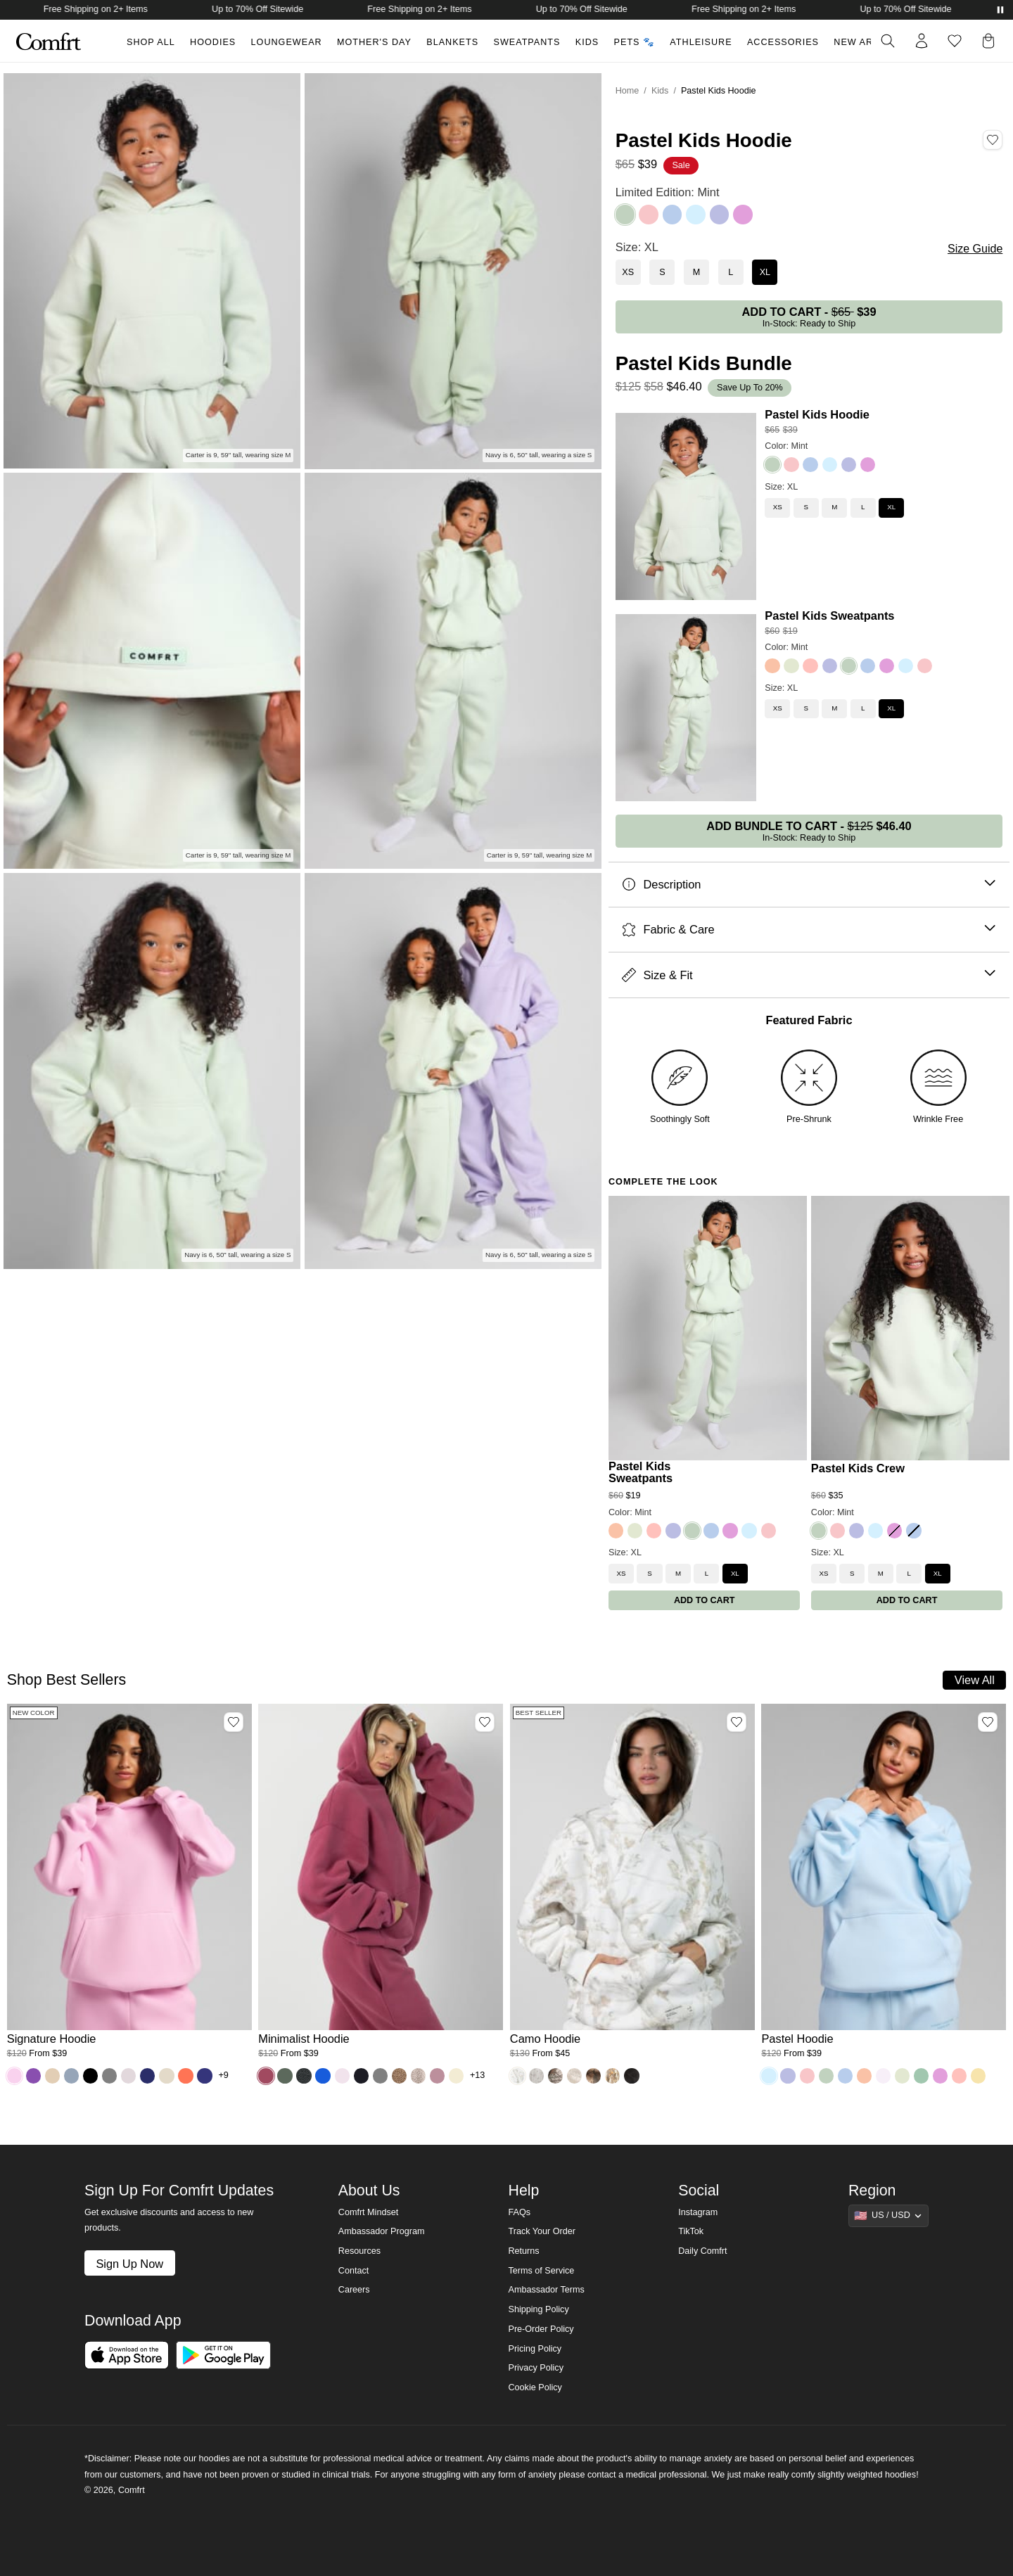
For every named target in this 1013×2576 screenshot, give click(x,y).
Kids (587, 42)
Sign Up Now (129, 2263)
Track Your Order (541, 2231)
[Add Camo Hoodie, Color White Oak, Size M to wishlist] (736, 1722)
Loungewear (286, 42)
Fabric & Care (808, 929)
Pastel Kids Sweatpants (829, 615)
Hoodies (213, 42)
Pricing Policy (534, 2349)
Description (808, 884)
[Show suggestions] (888, 2216)
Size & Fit (808, 975)
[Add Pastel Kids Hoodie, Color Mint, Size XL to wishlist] (992, 140)
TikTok (690, 2231)
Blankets (452, 42)
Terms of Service (541, 2271)
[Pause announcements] (1000, 10)
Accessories (783, 42)
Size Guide (975, 249)
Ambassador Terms (546, 2290)
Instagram (698, 2212)
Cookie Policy (534, 2387)
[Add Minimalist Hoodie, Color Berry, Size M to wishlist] (485, 1722)
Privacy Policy (535, 2368)
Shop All (151, 42)
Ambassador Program (381, 2231)
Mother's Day (374, 42)
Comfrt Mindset (368, 2212)
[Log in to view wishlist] (954, 40)
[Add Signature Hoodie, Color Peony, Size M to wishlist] (233, 1722)
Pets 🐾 (634, 42)
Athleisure (701, 42)
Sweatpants (526, 42)
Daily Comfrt (702, 2251)
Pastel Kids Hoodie (817, 414)
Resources (359, 2251)
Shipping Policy (538, 2309)
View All (975, 1679)
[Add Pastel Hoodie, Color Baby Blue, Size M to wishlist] (988, 1722)
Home (627, 91)
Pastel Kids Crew (858, 1468)
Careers (354, 2290)
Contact (353, 2271)
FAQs (519, 2212)
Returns (523, 2251)
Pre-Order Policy (540, 2329)
